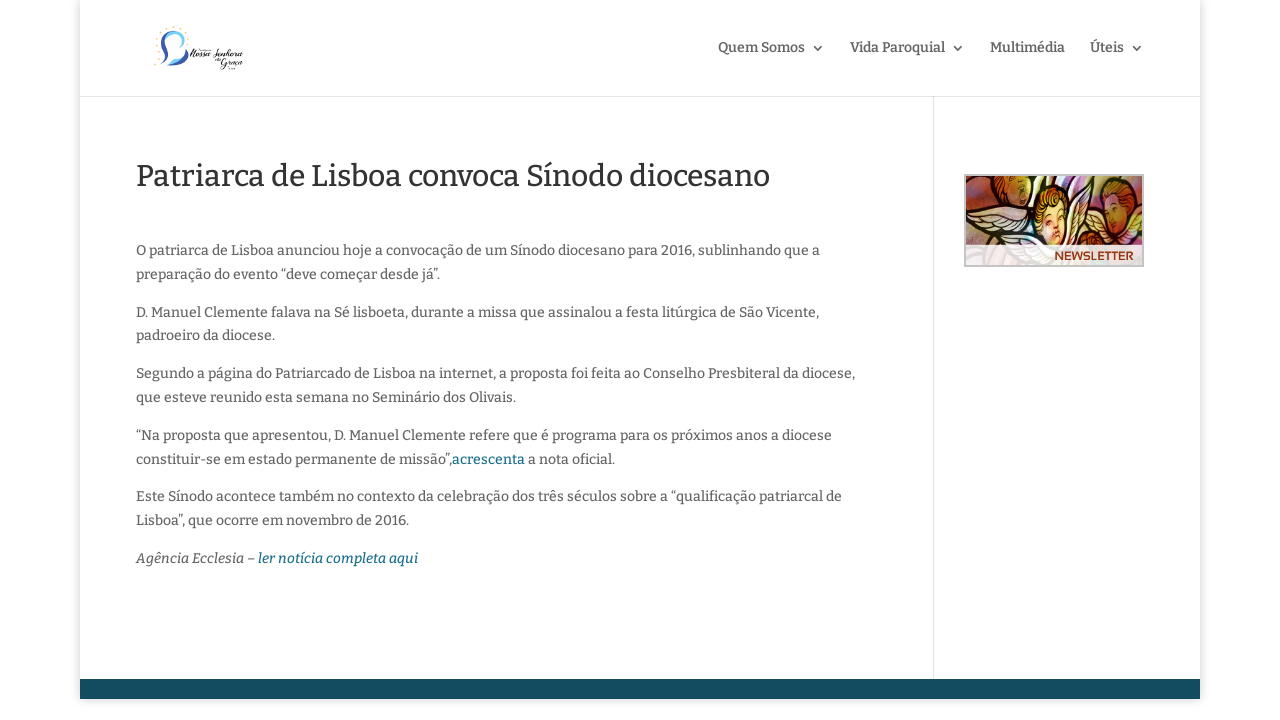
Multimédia (1027, 48)
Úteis (1107, 48)
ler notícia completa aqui (338, 558)
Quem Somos (761, 48)
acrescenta (488, 459)
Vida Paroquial (897, 48)
